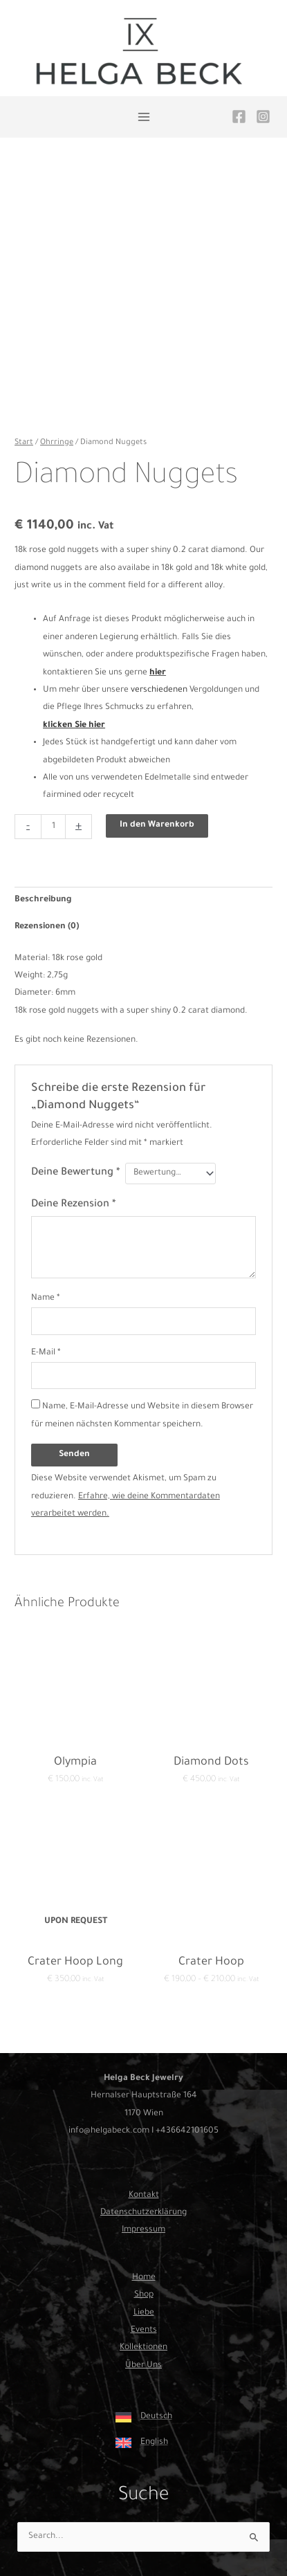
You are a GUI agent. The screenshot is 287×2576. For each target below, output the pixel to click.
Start (24, 443)
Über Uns (143, 2366)
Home (144, 2278)
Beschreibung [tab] (43, 900)
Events (144, 2330)
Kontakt (144, 2195)
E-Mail (46, 1353)
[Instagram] (263, 117)
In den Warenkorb (157, 825)
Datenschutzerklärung (143, 2213)
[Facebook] (239, 117)
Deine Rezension (73, 1205)
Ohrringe (56, 443)
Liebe (143, 2313)
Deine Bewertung (75, 1173)
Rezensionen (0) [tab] (47, 927)
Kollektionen (143, 2348)
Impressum (143, 2230)
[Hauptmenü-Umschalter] (143, 116)
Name (45, 1298)
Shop (144, 2295)
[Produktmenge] (53, 826)
